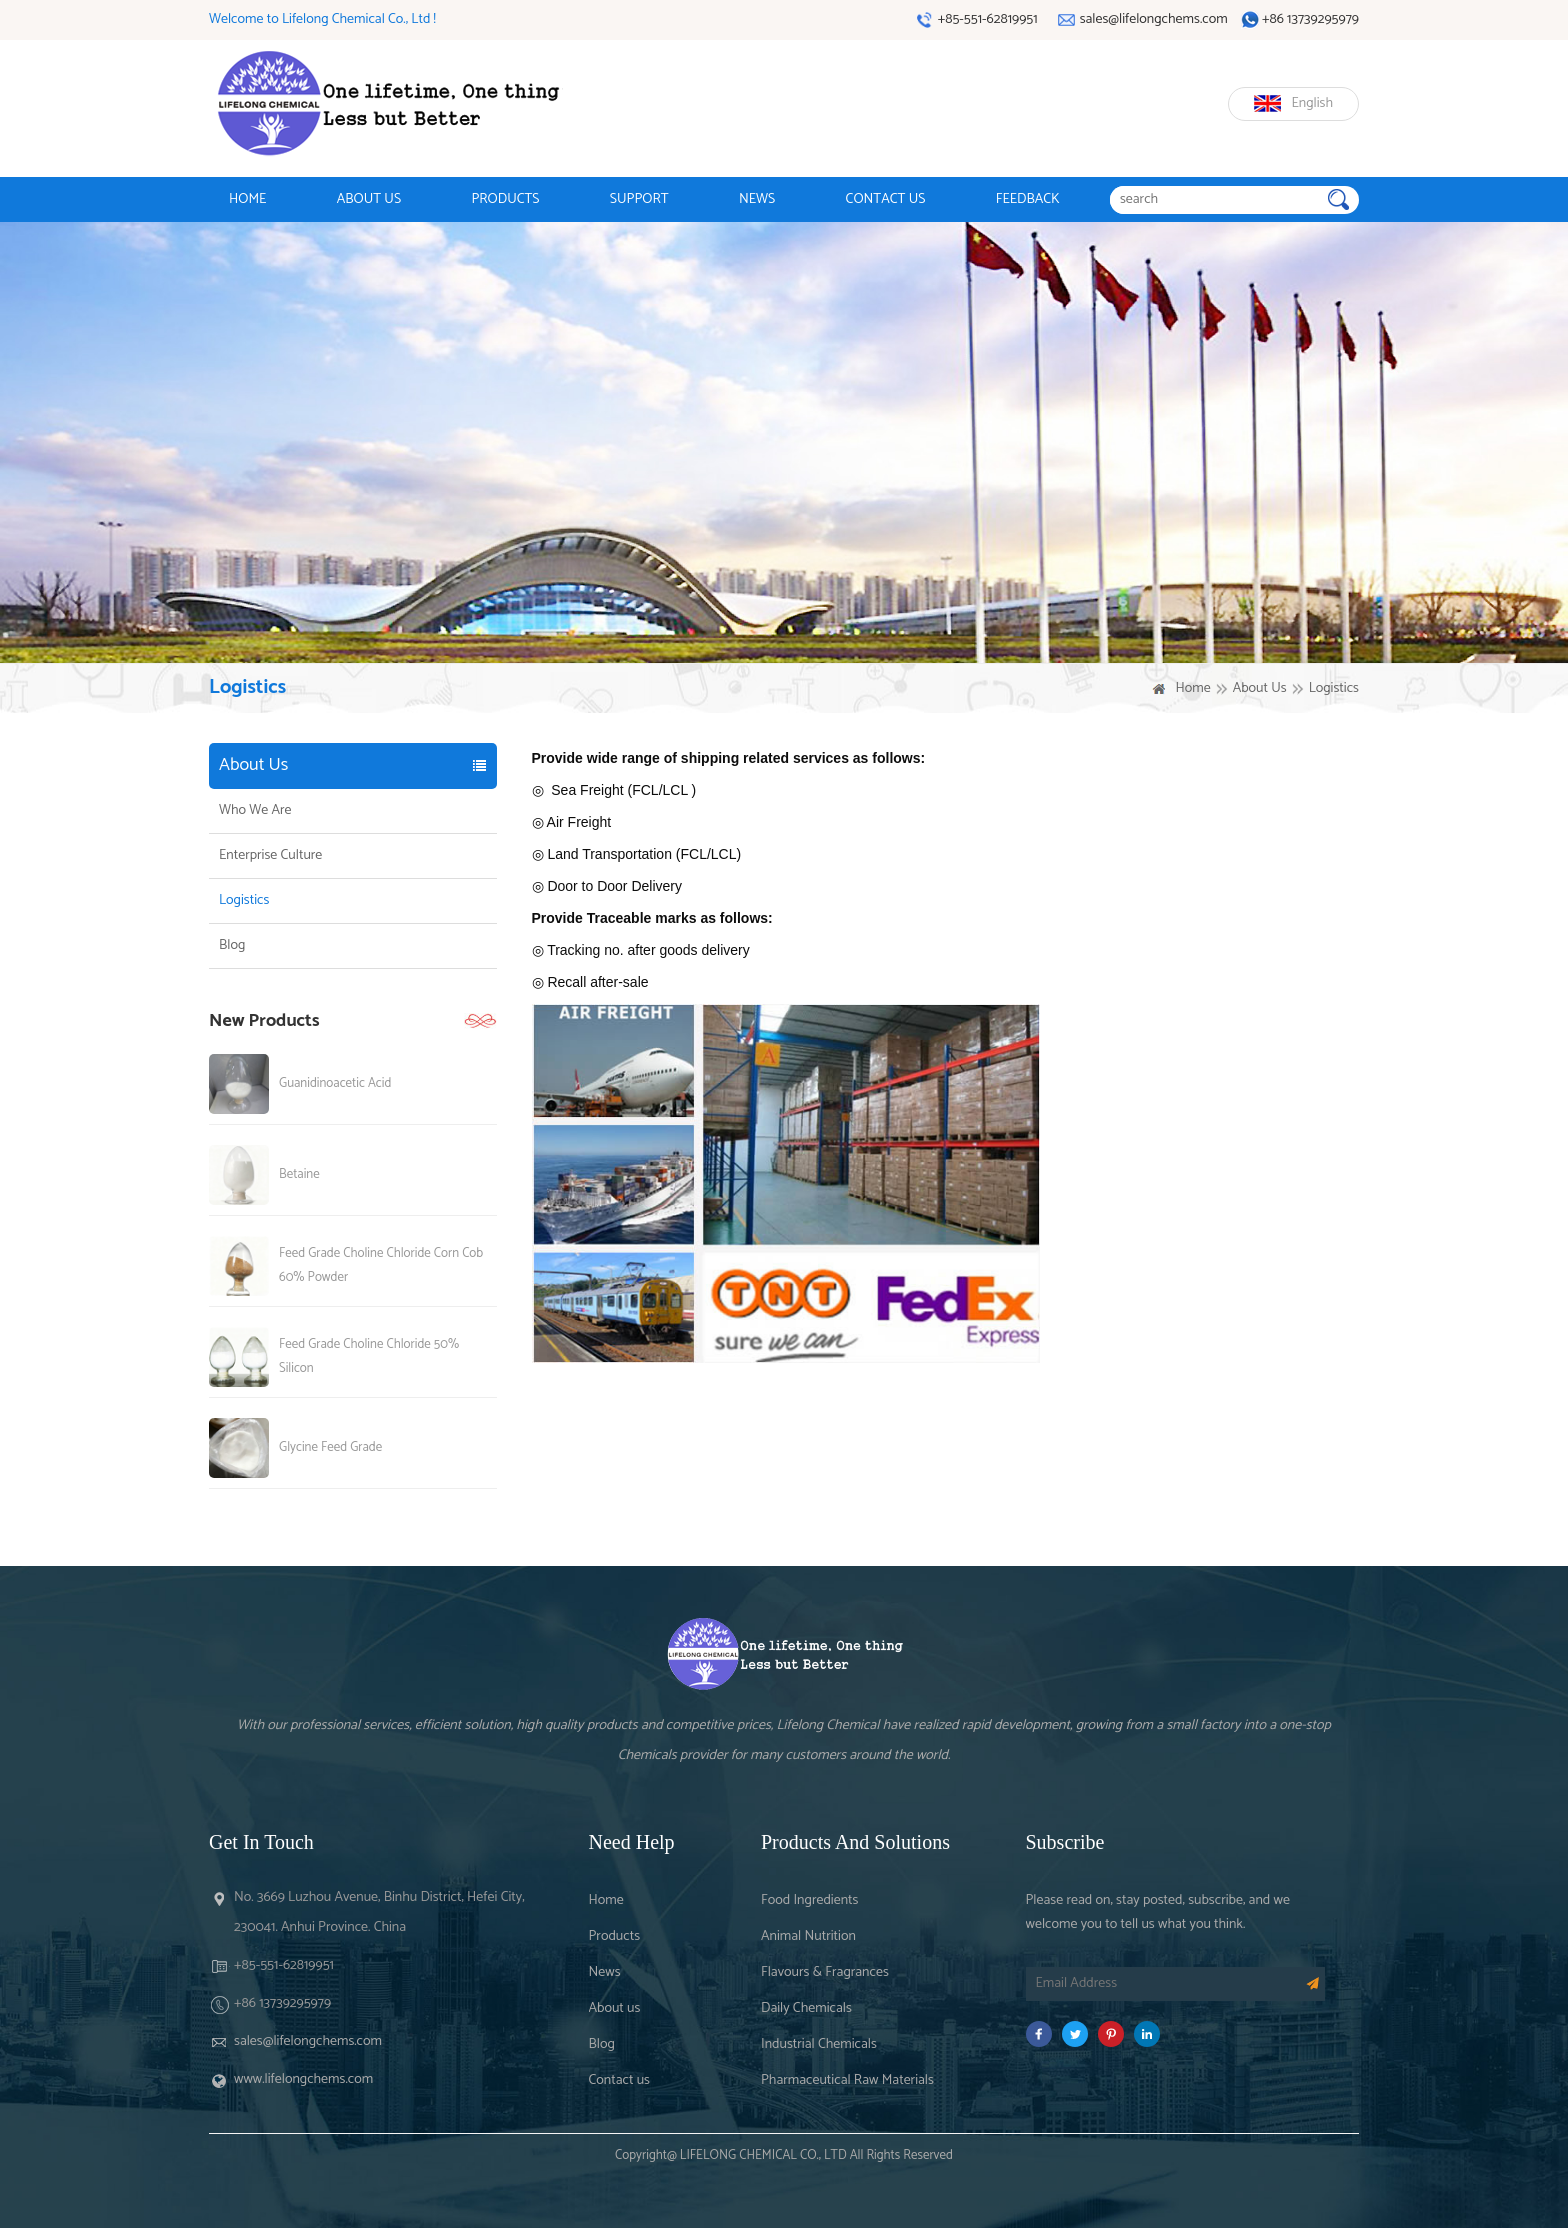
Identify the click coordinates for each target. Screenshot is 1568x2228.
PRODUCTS (505, 199)
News (605, 1972)
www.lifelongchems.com (303, 2079)
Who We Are (255, 811)
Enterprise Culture (270, 856)
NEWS (757, 199)
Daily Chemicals (806, 2008)
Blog (232, 946)
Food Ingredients (809, 1900)
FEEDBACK (1028, 199)
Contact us (619, 2080)
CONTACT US (886, 199)
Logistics (244, 901)
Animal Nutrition (808, 1936)
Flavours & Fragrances (825, 1972)
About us (615, 2008)
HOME (247, 199)
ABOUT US (369, 199)
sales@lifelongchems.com (308, 2041)
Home (1192, 689)
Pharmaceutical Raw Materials (847, 2080)
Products (615, 1936)
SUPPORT (639, 199)
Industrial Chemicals (819, 2044)
